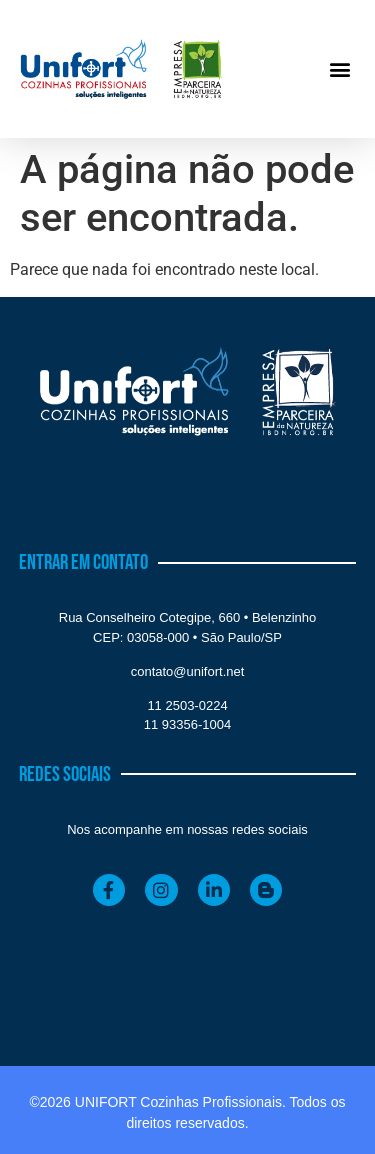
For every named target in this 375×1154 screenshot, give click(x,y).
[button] (339, 69)
